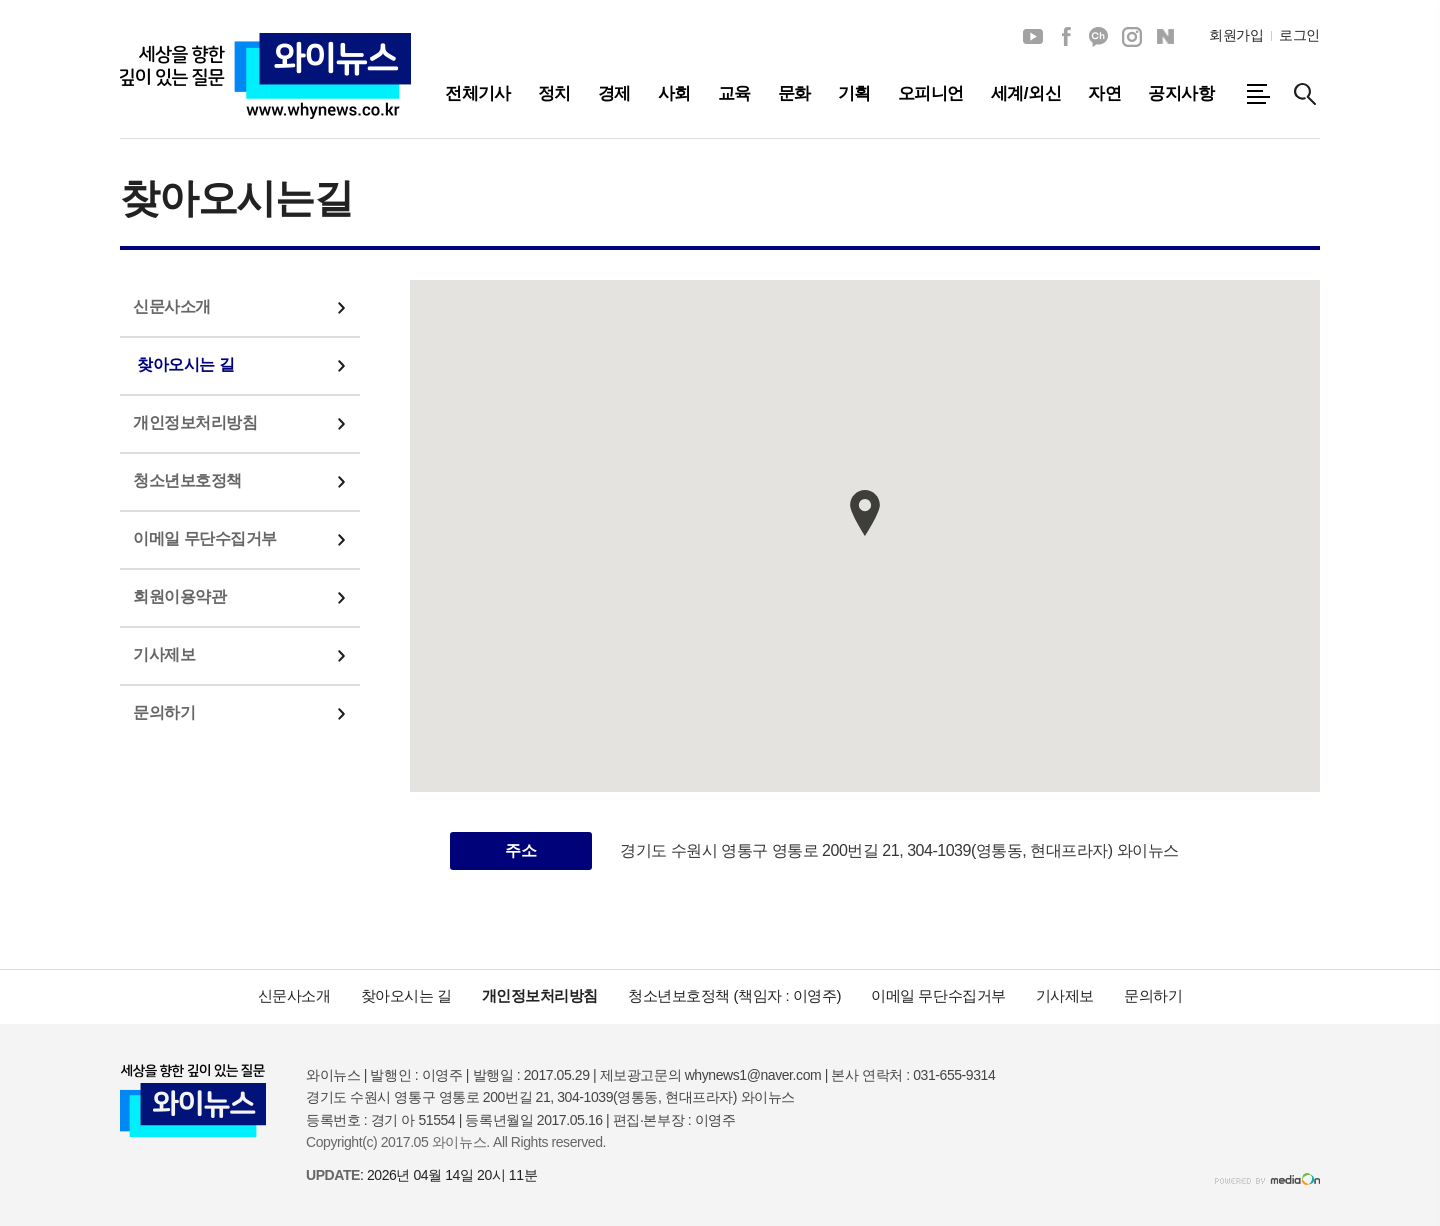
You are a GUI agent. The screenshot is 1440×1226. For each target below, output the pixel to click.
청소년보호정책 (187, 480)
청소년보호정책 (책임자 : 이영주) (734, 995)
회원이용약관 (179, 596)
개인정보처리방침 (195, 422)
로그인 (1299, 35)
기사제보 (164, 654)
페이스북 (1066, 37)
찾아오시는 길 (185, 364)
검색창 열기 (1305, 94)
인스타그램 (1132, 37)
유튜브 (1033, 37)
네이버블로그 (1165, 37)
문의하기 (164, 712)
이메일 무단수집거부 (205, 538)
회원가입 (1236, 35)
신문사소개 (172, 306)
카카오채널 (1099, 37)
